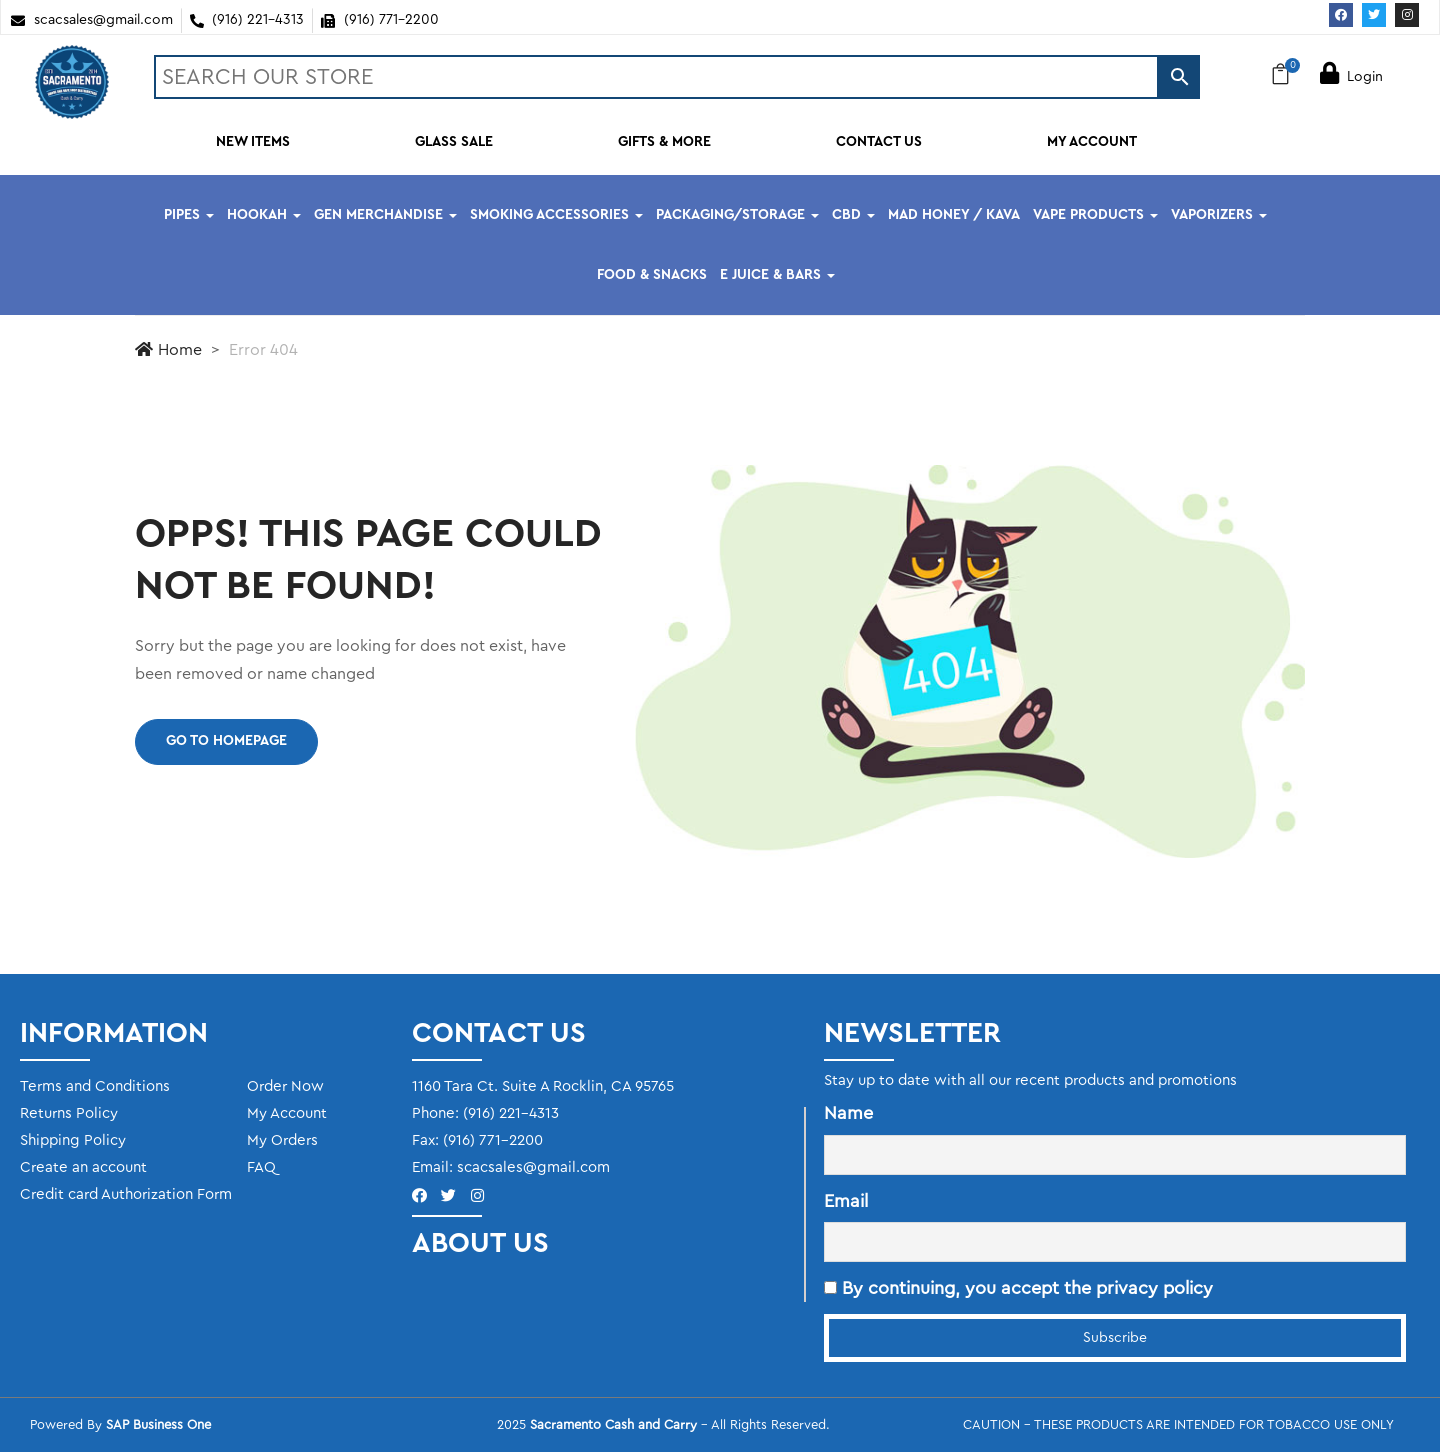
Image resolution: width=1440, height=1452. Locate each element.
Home (168, 349)
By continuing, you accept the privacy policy (1018, 1288)
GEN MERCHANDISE (385, 215)
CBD (853, 215)
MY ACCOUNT (1092, 142)
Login (1351, 77)
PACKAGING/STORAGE (737, 215)
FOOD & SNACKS (652, 275)
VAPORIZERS (1219, 215)
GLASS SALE (454, 142)
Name (848, 1113)
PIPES (189, 215)
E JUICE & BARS (777, 275)
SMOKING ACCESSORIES (556, 215)
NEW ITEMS (253, 142)
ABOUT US (480, 1243)
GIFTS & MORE (664, 142)
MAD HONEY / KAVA (954, 215)
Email (846, 1201)
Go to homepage (226, 741)
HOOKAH (264, 215)
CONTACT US (879, 142)
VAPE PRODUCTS (1095, 215)
